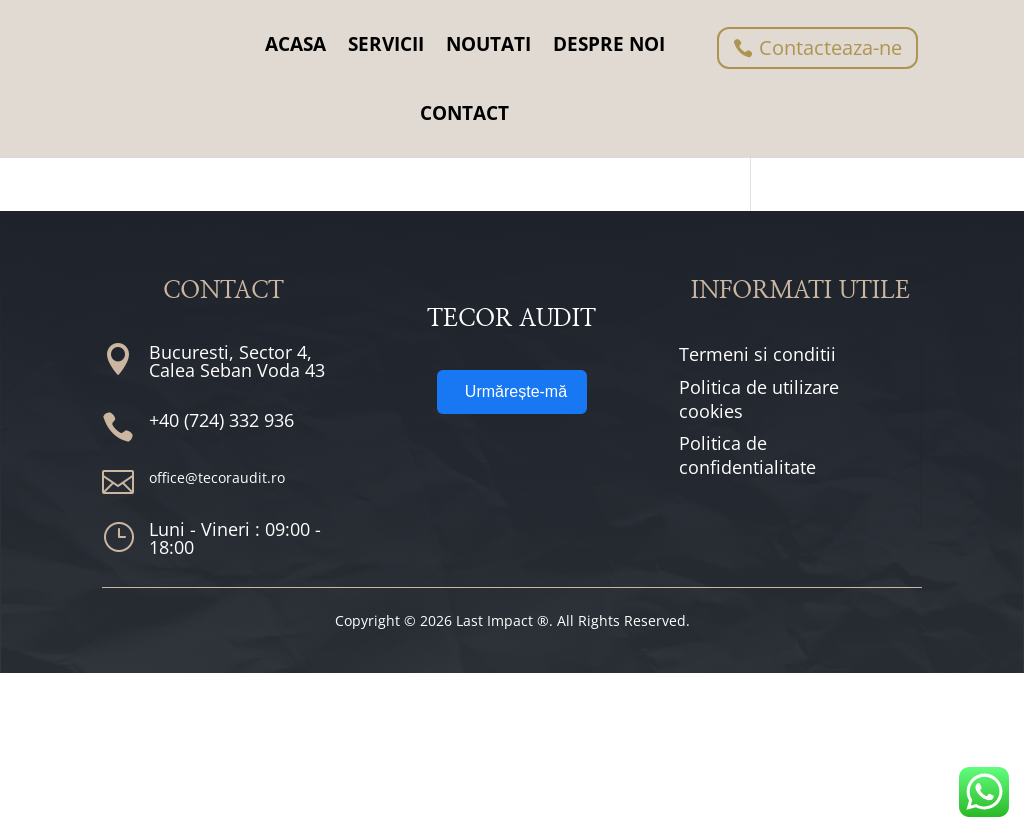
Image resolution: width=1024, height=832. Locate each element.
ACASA (295, 44)
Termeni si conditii (757, 512)
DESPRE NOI (609, 44)
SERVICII (386, 44)
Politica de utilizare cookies (759, 557)
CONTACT (464, 113)
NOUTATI (488, 44)
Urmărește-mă (516, 625)
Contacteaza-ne (830, 47)
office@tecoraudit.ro (217, 635)
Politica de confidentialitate (747, 614)
